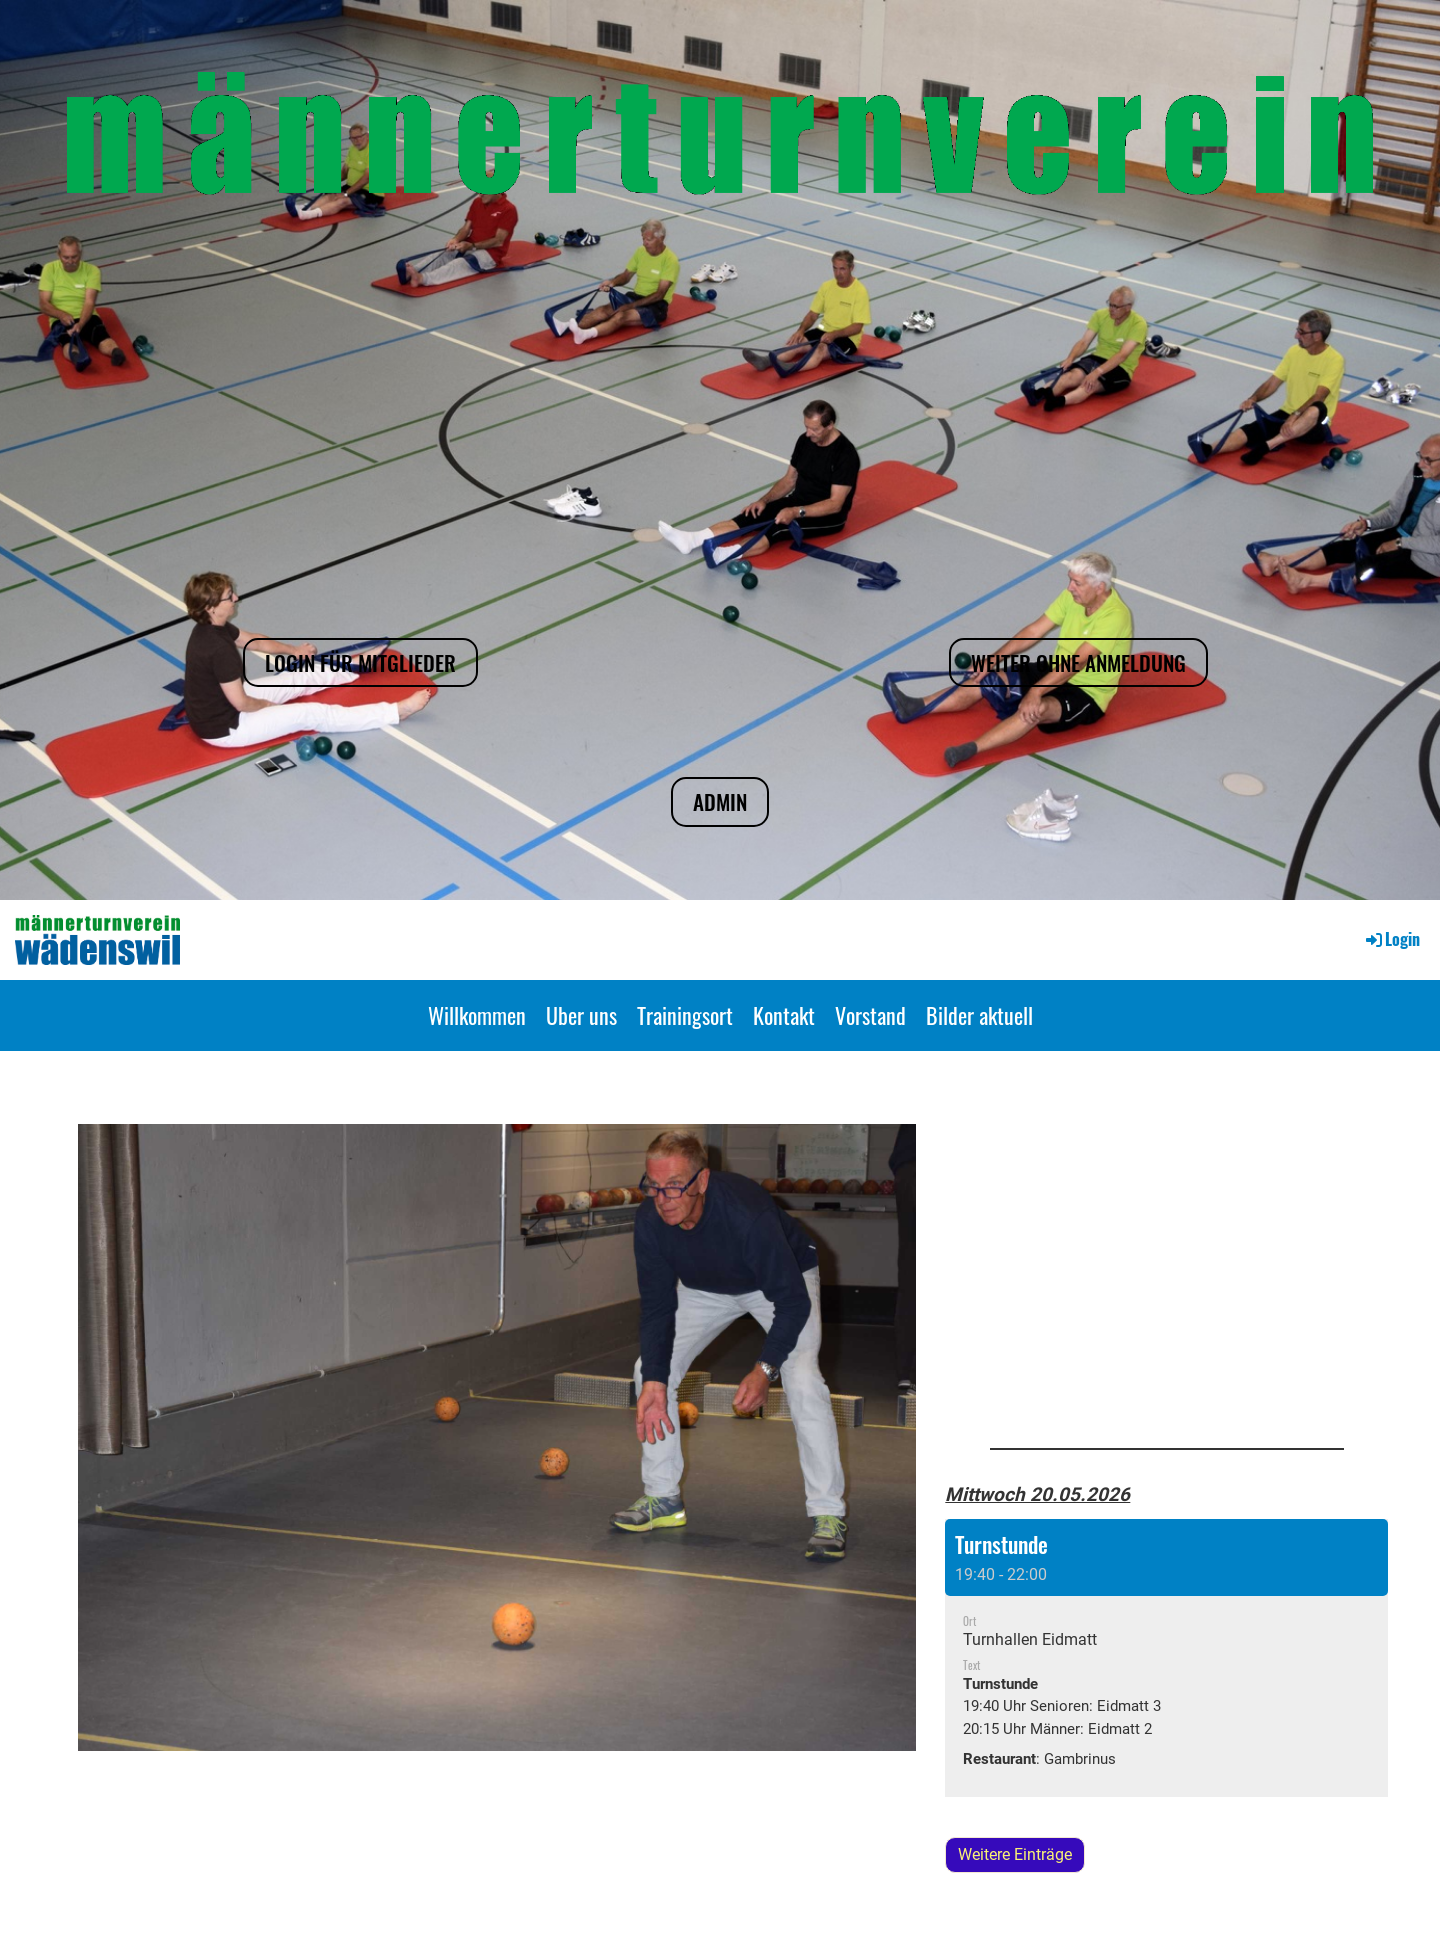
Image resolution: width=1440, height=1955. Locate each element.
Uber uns (581, 1015)
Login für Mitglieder (360, 662)
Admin (720, 801)
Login (1391, 939)
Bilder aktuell (979, 1015)
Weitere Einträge (1015, 1854)
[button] (1166, 1658)
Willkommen (477, 1015)
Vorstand (870, 1015)
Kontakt (784, 1015)
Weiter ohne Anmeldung (1078, 662)
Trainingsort (685, 1015)
